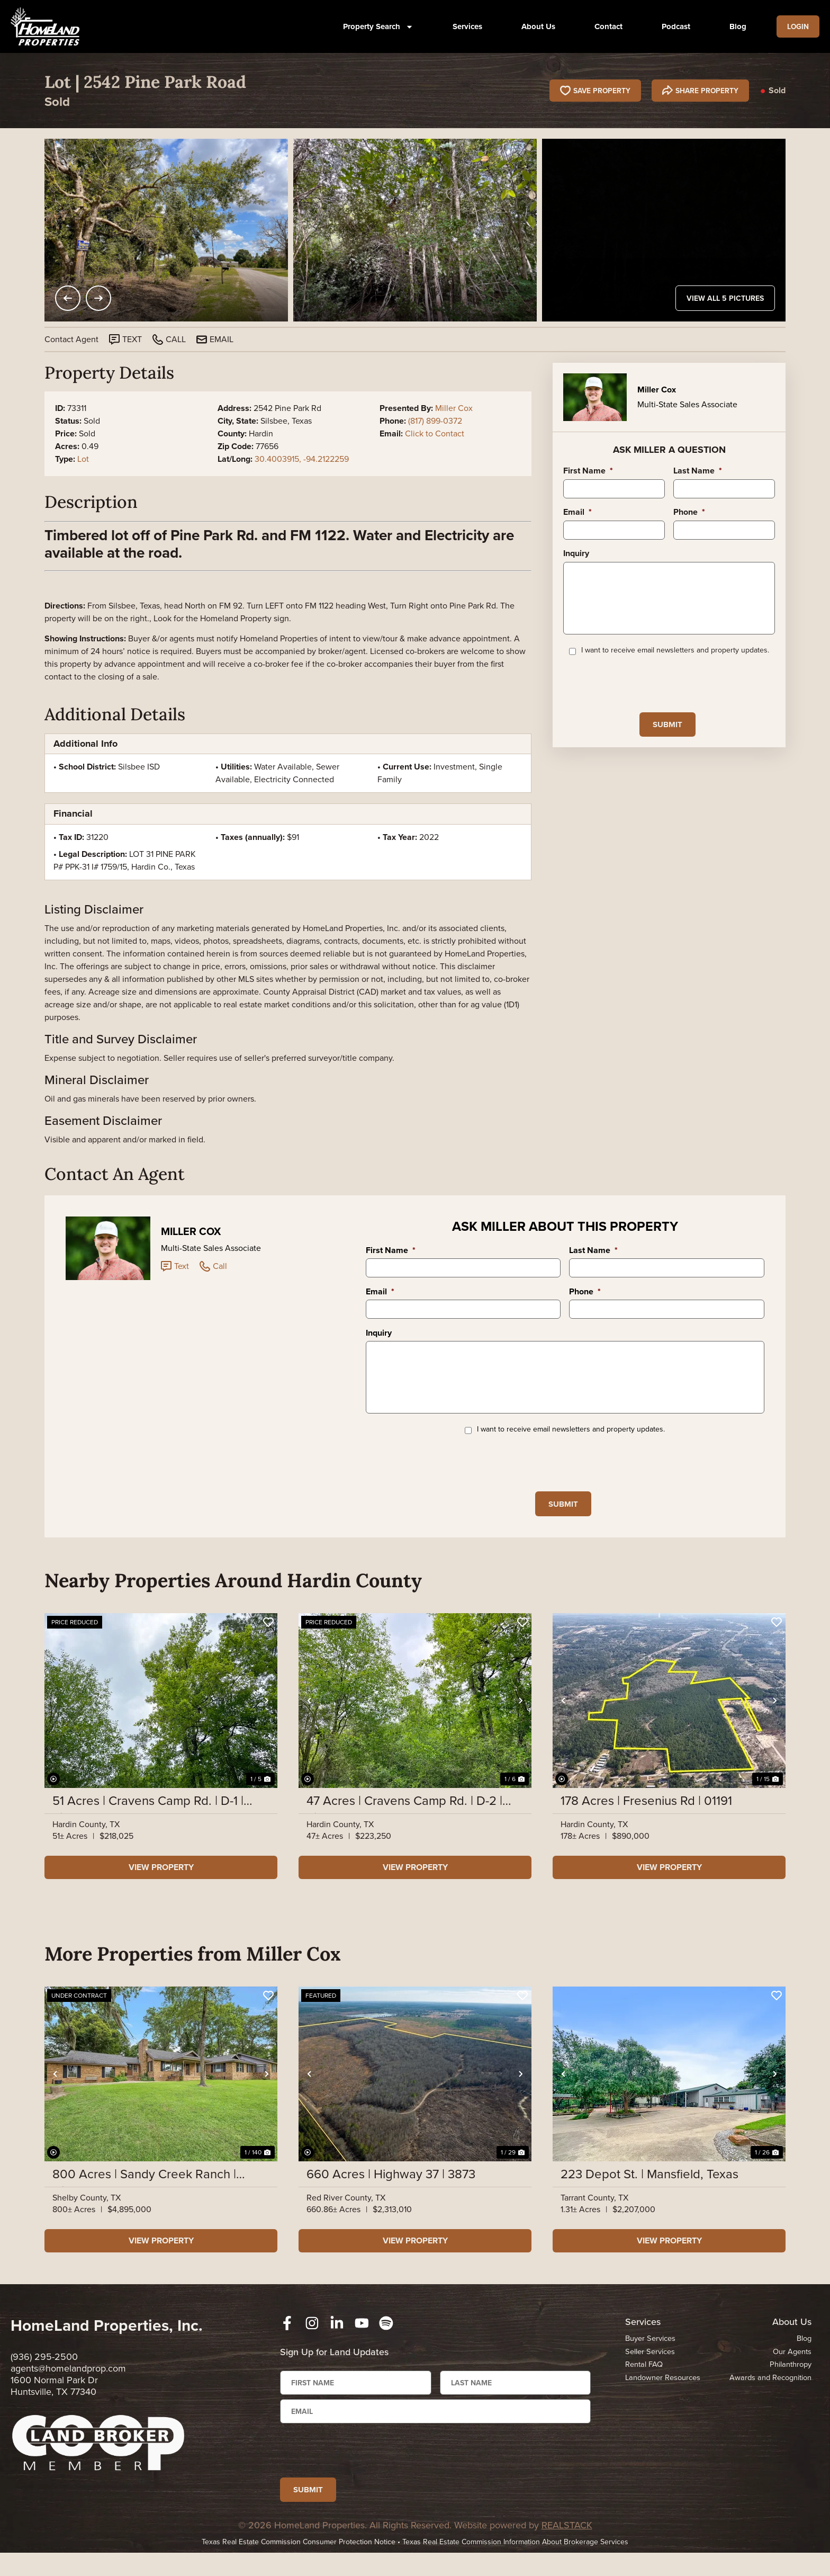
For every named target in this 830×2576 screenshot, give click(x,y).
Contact (605, 26)
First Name (588, 471)
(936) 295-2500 (44, 2372)
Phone (689, 512)
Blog (734, 26)
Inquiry (576, 553)
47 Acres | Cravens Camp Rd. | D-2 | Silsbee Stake (404, 1816)
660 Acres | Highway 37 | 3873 (390, 2189)
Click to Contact (434, 433)
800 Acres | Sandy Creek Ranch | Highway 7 (144, 2189)
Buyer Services (650, 2353)
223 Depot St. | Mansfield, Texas (649, 2189)
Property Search (374, 26)
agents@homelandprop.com (68, 2384)
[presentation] (643, 695)
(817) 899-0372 (435, 421)
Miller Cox (454, 408)
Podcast (672, 26)
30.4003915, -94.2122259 (302, 459)
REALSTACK (567, 2548)
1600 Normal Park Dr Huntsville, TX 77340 (54, 2401)
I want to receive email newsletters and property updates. (675, 662)
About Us (535, 26)
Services (464, 26)
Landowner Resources (663, 2393)
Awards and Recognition (769, 2393)
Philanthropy (790, 2380)
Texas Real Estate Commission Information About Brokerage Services (515, 2565)
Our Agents (791, 2367)
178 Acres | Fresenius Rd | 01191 (646, 1816)
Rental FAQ (644, 2380)
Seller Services (650, 2367)
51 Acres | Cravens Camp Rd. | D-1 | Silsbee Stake (147, 1816)
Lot (83, 459)
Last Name (697, 471)
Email (577, 512)
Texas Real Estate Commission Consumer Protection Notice (298, 2565)
